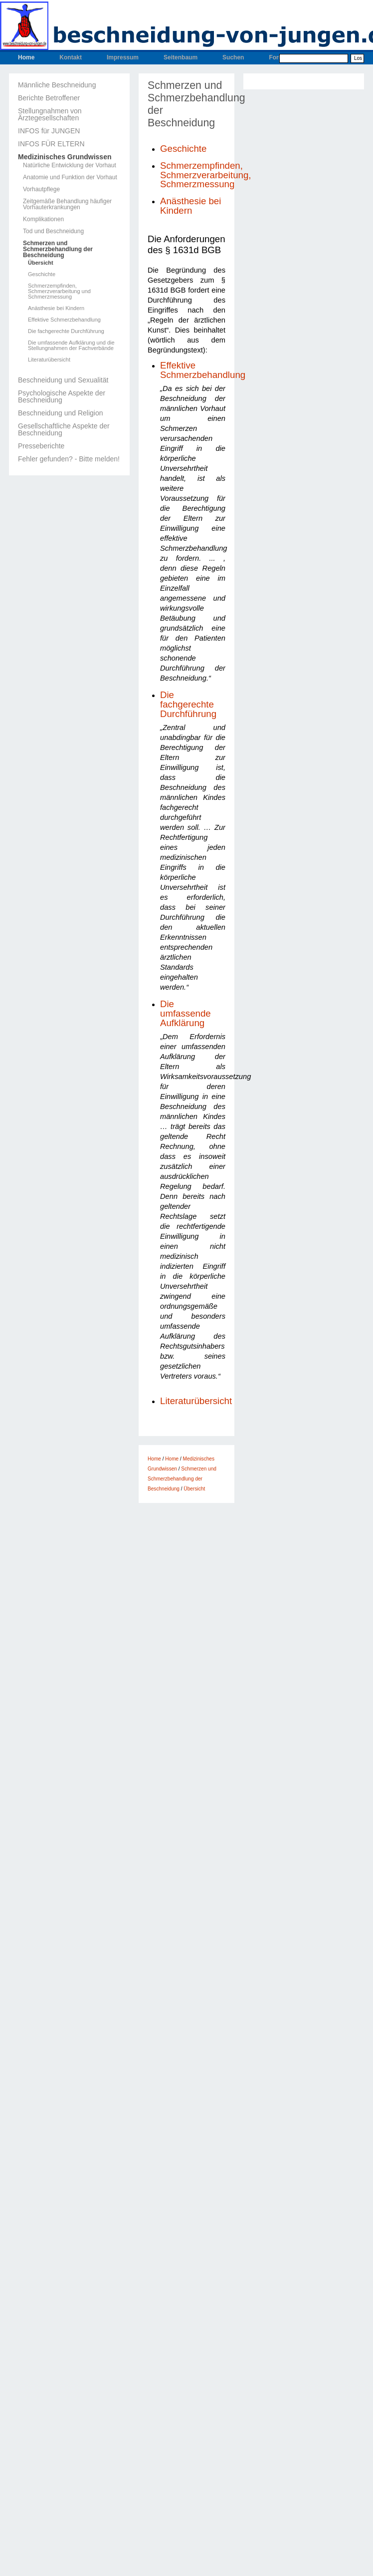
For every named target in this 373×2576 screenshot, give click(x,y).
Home (26, 57)
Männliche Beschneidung (57, 84)
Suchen (233, 57)
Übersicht (40, 263)
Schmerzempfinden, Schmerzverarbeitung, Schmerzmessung (205, 174)
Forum (278, 57)
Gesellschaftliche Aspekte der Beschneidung (64, 429)
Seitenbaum (180, 57)
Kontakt (70, 57)
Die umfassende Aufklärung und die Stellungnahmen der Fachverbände (71, 345)
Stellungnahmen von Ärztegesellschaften (50, 114)
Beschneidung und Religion (60, 412)
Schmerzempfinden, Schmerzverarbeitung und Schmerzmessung (59, 291)
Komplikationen (43, 219)
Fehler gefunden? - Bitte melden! (69, 458)
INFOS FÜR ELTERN (51, 143)
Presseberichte (41, 445)
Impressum (123, 57)
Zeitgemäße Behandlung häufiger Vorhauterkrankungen (67, 204)
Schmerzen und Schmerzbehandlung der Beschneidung (58, 249)
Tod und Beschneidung (53, 231)
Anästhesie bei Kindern (56, 308)
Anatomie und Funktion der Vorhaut (70, 177)
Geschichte (41, 274)
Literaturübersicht (49, 360)
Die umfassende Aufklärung (185, 1013)
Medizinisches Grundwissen (65, 156)
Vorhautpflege (41, 189)
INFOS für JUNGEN (49, 130)
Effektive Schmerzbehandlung (64, 320)
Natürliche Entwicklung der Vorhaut (69, 165)
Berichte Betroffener (49, 97)
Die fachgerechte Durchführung (66, 331)
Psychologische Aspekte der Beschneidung (61, 396)
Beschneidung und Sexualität (63, 379)
